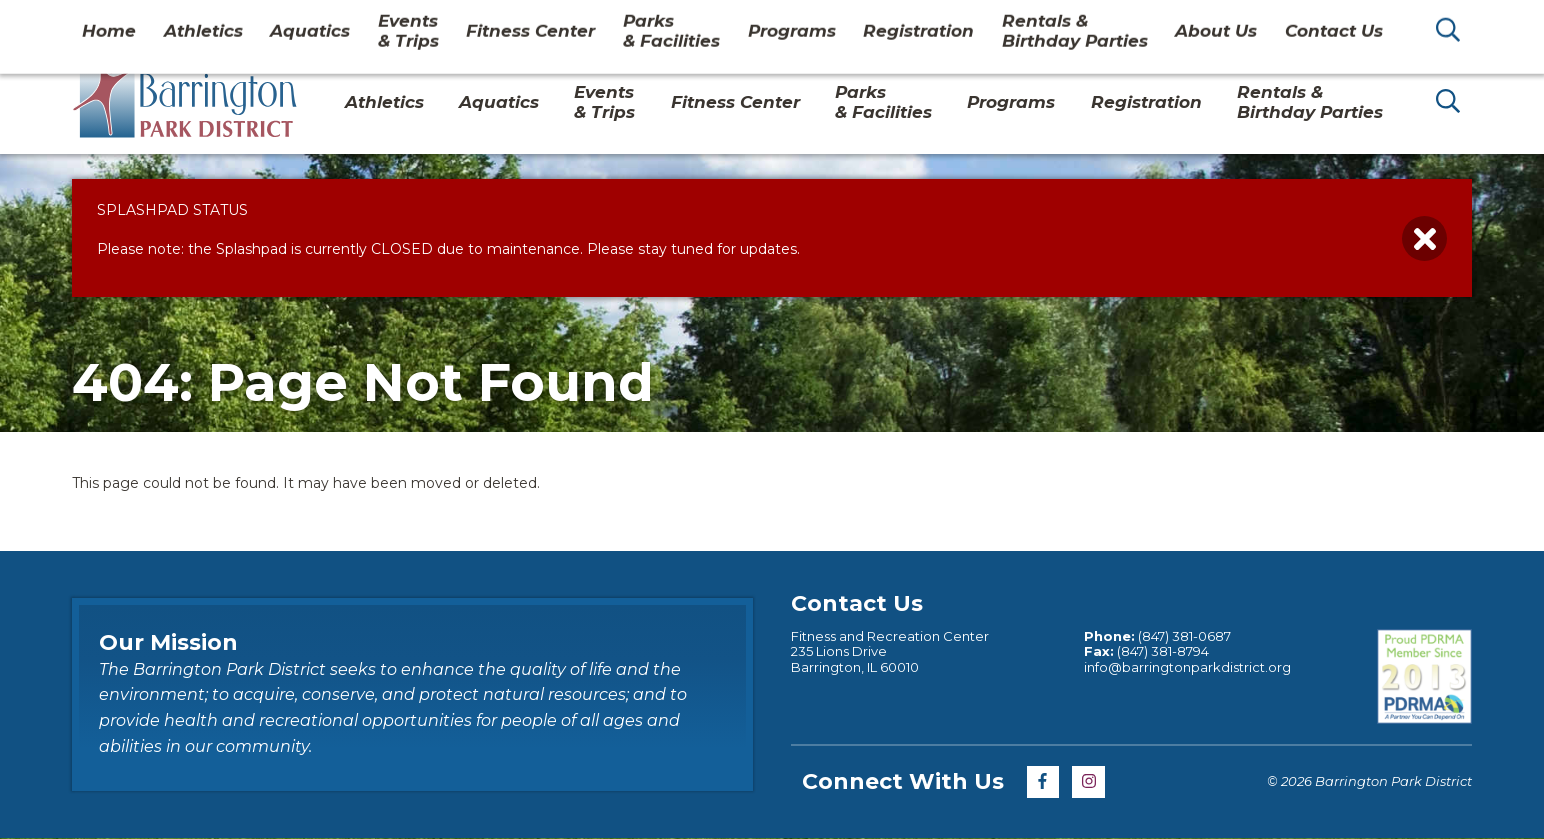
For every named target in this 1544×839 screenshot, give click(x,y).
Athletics (384, 102)
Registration (1146, 102)
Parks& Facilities (883, 102)
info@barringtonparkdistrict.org (1187, 667)
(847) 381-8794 (1163, 651)
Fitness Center (735, 102)
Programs (1011, 102)
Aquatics (499, 102)
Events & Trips (604, 102)
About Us (1191, 24)
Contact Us (1295, 24)
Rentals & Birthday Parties (1310, 102)
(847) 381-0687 (1184, 636)
